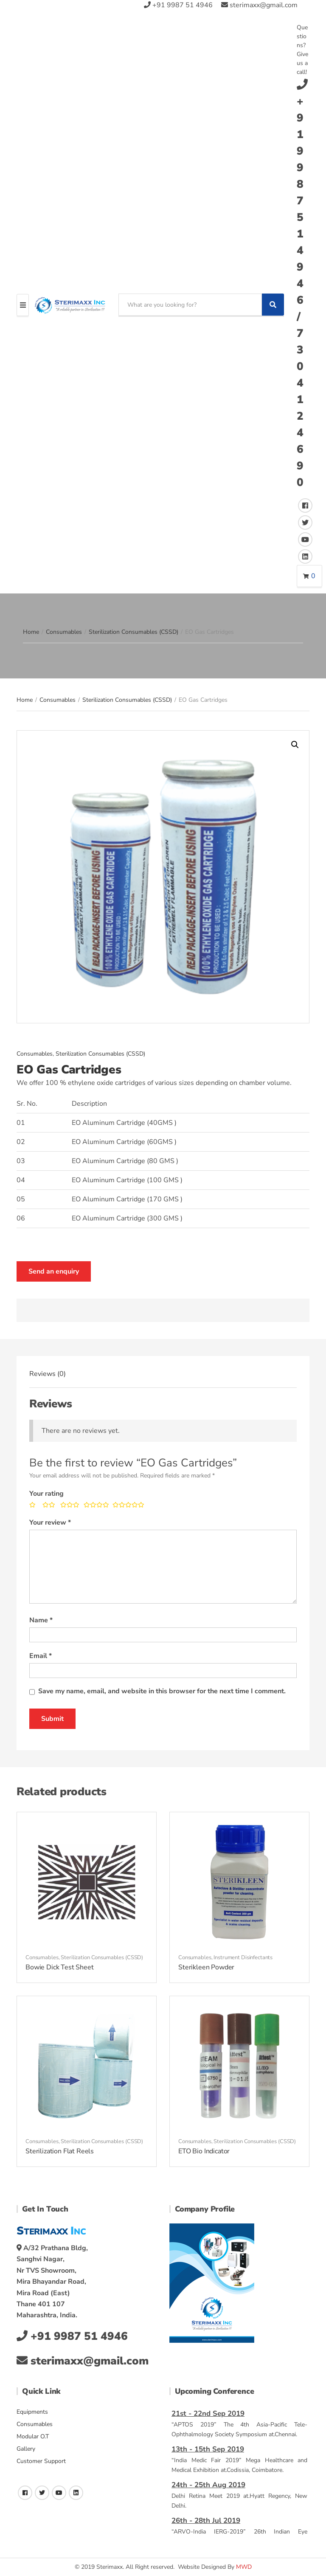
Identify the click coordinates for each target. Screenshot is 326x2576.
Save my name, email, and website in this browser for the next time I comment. (162, 1691)
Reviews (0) (47, 1373)
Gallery (26, 2449)
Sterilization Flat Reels (59, 2151)
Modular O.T (33, 2436)
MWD (244, 2567)
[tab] (47, 1374)
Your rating (46, 1493)
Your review (50, 1522)
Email (40, 1656)
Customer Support (41, 2461)
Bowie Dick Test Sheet (59, 1967)
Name (41, 1620)
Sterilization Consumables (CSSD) (133, 632)
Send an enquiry (53, 1271)
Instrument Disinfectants (243, 1957)
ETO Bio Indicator (204, 2151)
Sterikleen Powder (206, 1967)
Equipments (32, 2412)
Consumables (64, 632)
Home (31, 632)
